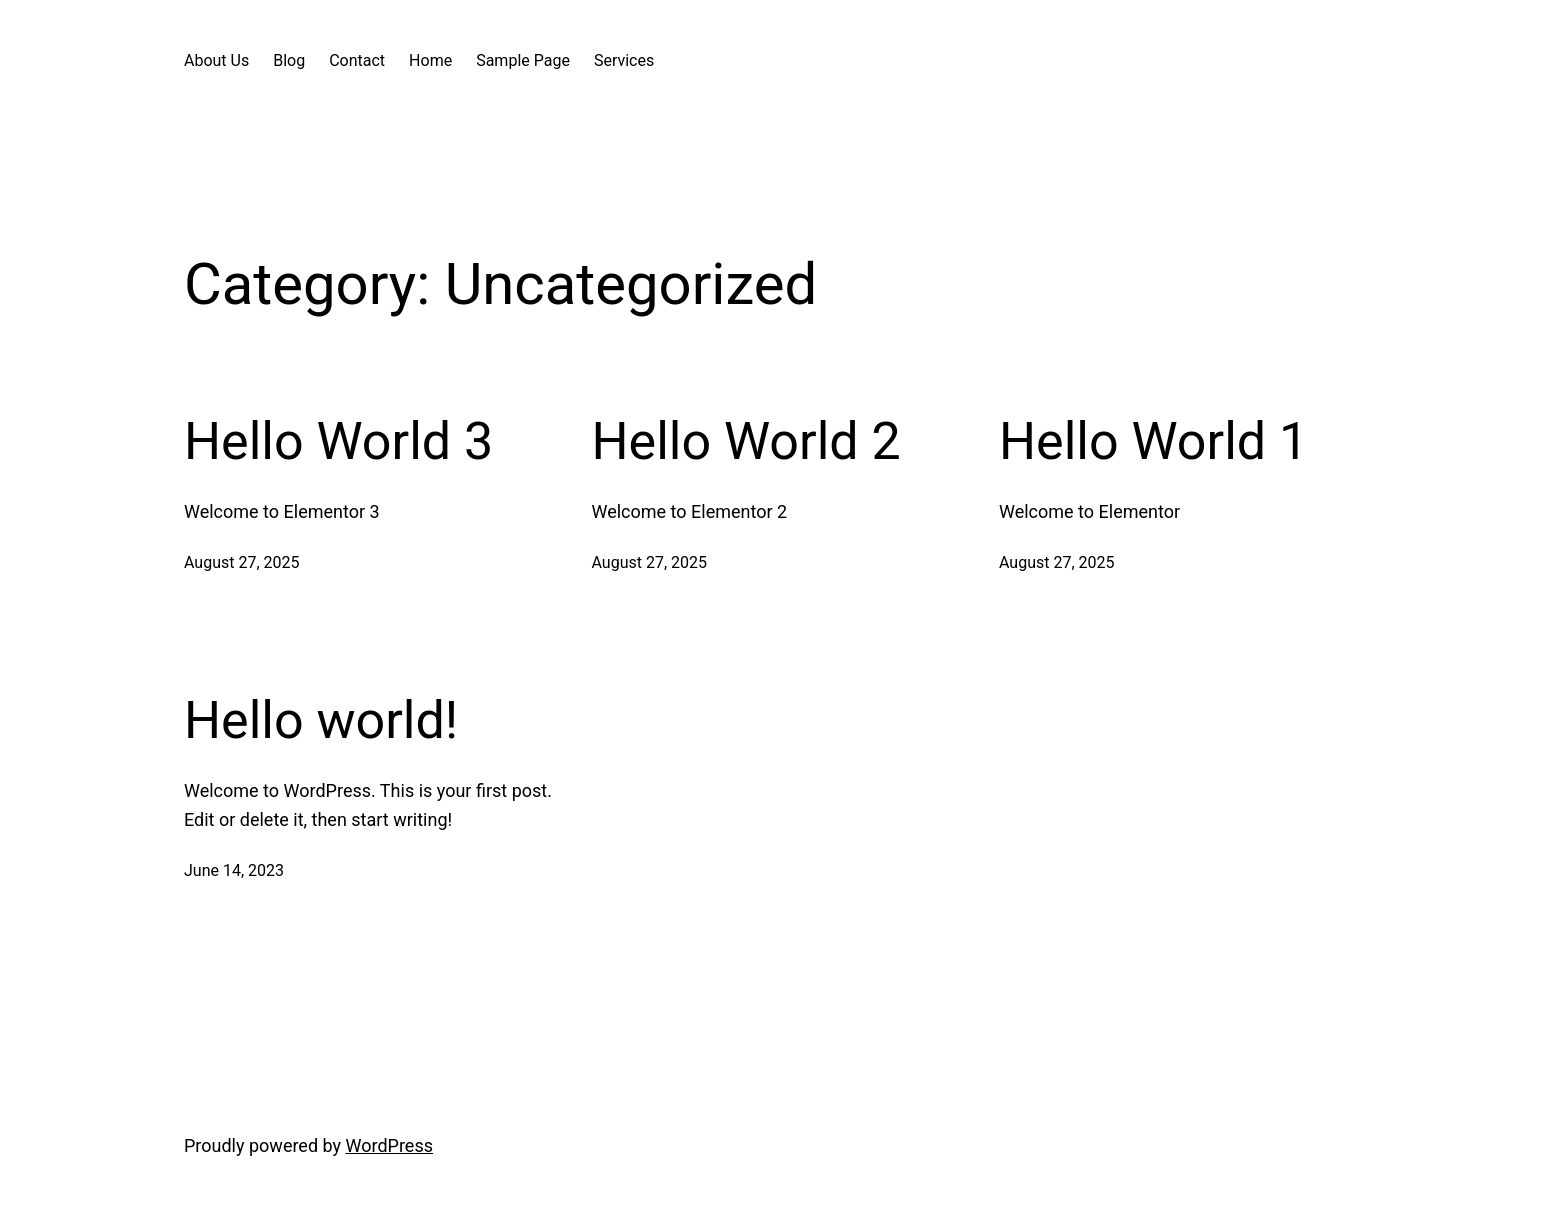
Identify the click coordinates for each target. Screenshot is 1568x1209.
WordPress (389, 1145)
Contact (357, 60)
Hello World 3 (338, 441)
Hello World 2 (746, 441)
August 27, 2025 (242, 562)
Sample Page (523, 60)
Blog (289, 60)
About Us (216, 60)
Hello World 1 (1153, 441)
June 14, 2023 (234, 870)
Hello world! (321, 720)
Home (430, 60)
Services (624, 60)
